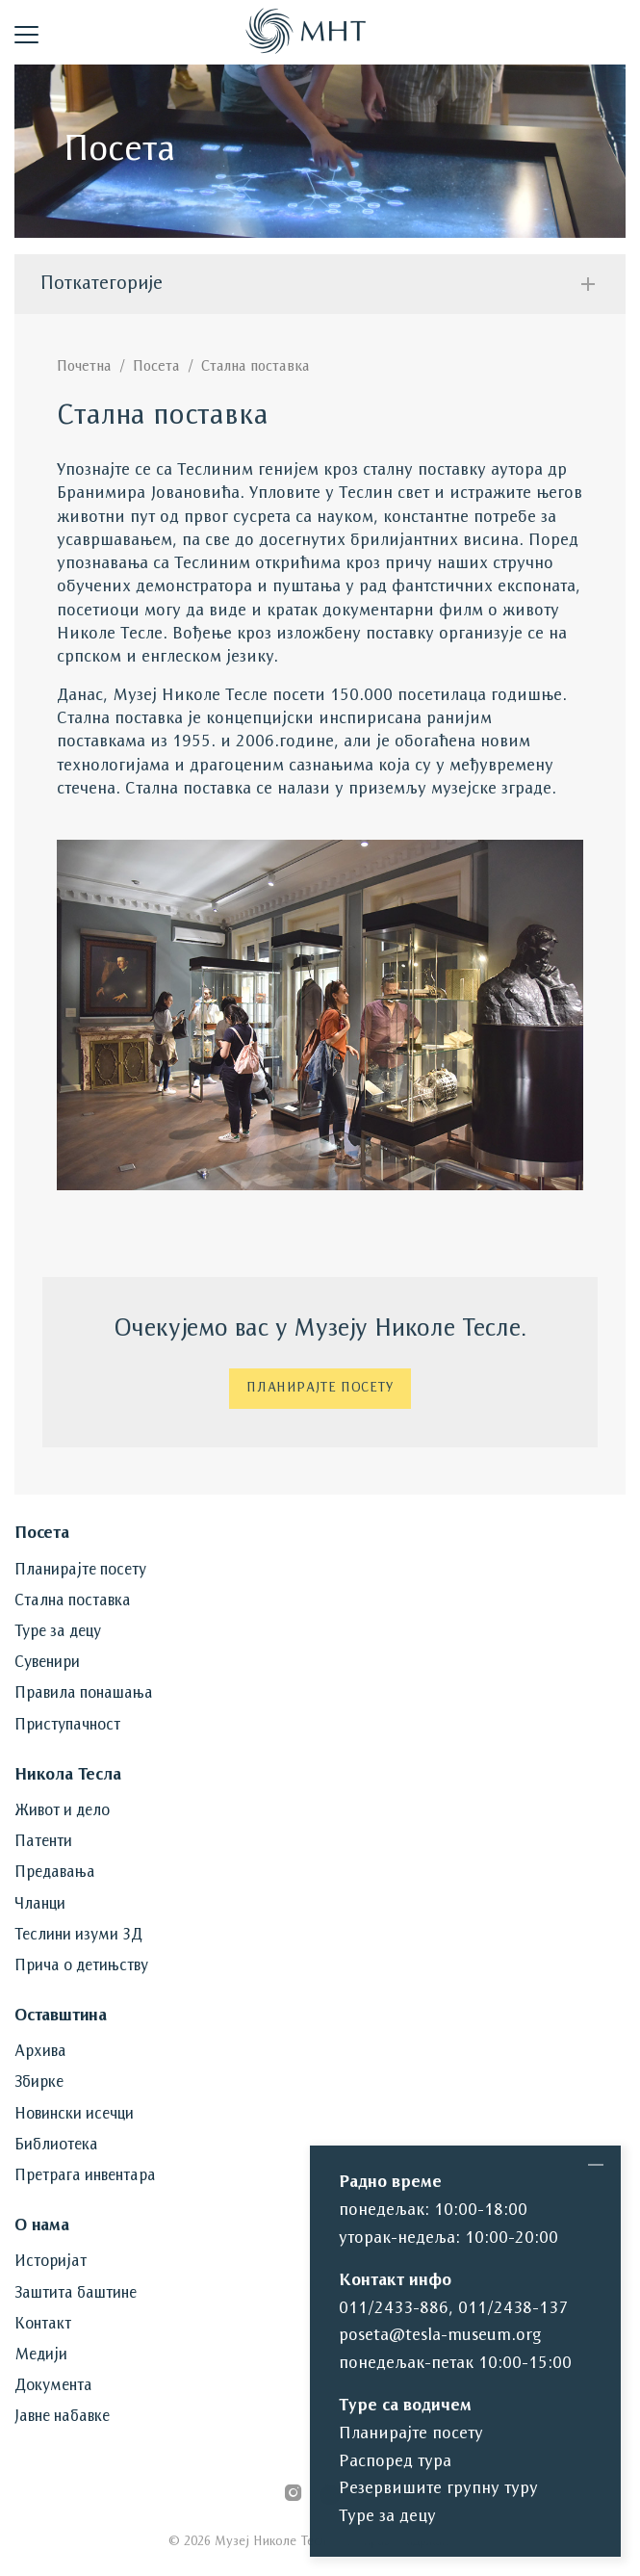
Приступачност (67, 1725)
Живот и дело (62, 1811)
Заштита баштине (75, 2294)
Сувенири (47, 1663)
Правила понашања (83, 1694)
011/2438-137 (513, 2309)
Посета (156, 367)
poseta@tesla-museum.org (440, 2336)
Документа (53, 2386)
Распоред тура (395, 2462)
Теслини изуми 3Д (78, 1935)
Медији (40, 2355)
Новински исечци (74, 2114)
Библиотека (56, 2145)
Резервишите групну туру (438, 2489)
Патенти (43, 1842)
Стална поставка (255, 367)
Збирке (39, 2083)
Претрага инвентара (85, 2176)
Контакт (42, 2324)
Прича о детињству (81, 1966)
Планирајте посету (319, 1388)
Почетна (84, 367)
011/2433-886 (393, 2309)
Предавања (54, 1873)
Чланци (39, 1904)
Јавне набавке (62, 2417)
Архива (40, 2052)
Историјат (50, 2262)
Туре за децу (57, 1632)
